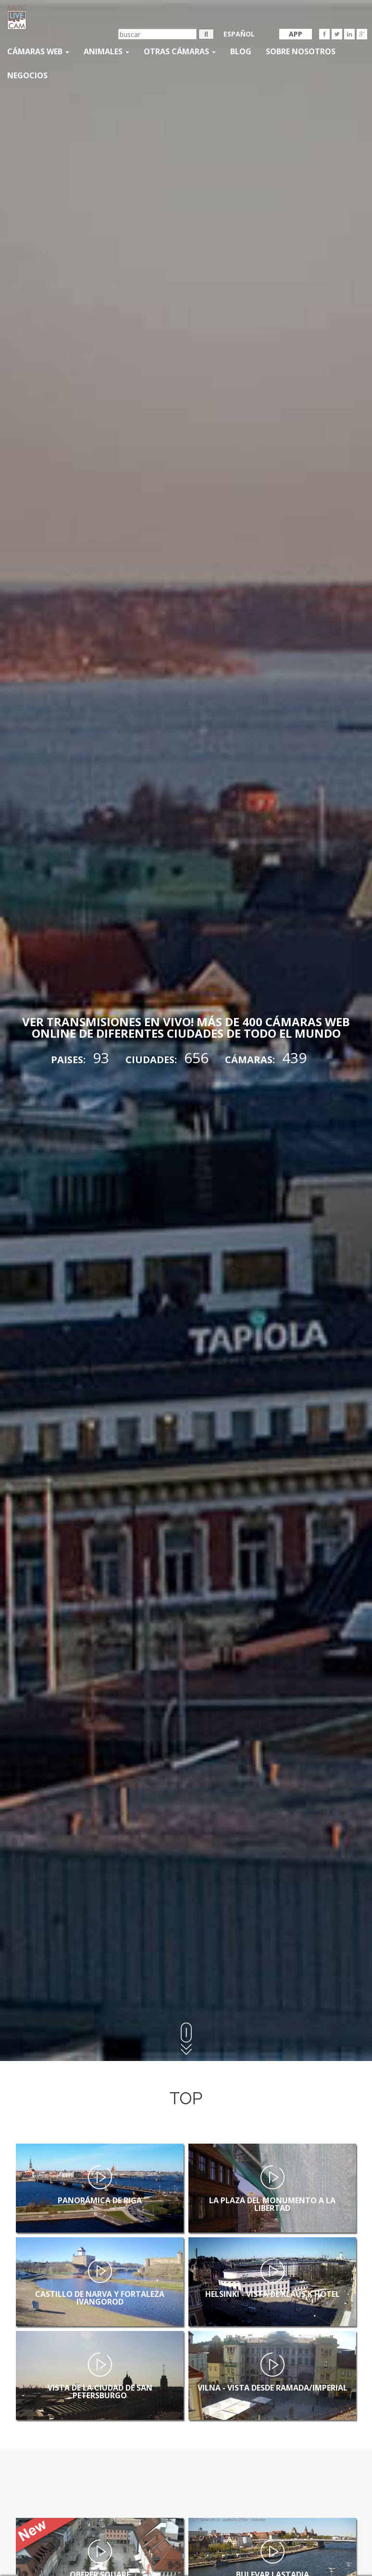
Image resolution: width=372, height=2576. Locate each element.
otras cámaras (180, 51)
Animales (106, 51)
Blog (240, 51)
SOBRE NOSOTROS (300, 51)
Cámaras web (38, 51)
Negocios (27, 75)
